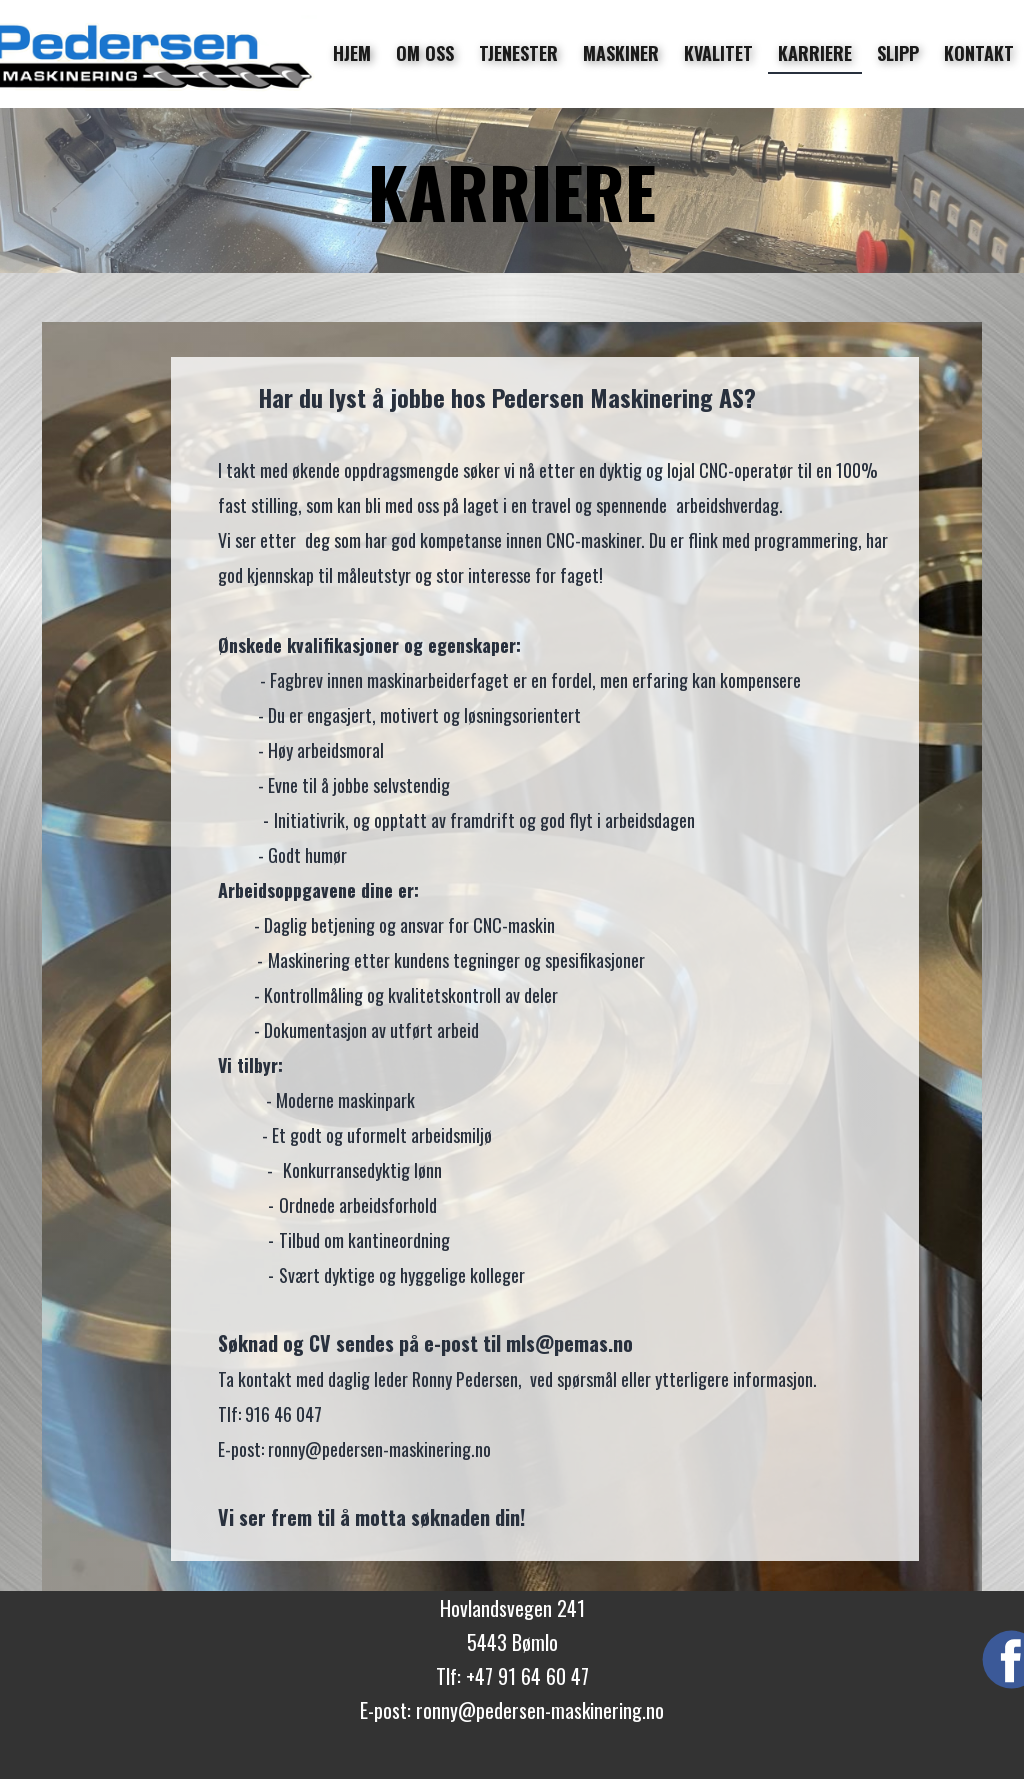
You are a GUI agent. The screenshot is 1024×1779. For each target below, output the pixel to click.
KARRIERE (815, 53)
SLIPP (898, 53)
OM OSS (425, 53)
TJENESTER (518, 53)
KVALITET (718, 53)
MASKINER (621, 53)
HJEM (352, 53)
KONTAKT (979, 53)
